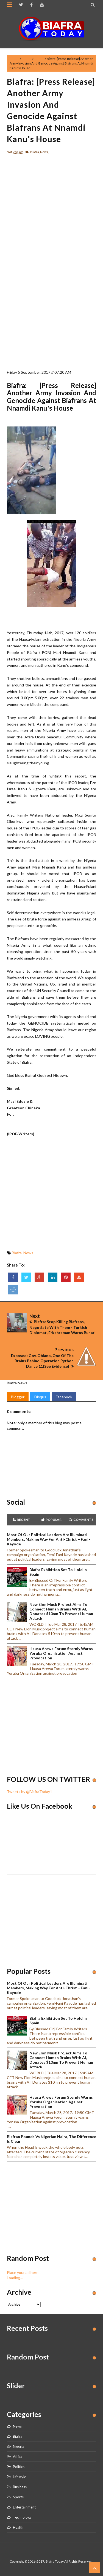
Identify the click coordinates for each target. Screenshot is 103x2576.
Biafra (26, 59)
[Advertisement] (51, 210)
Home (14, 59)
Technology (22, 2517)
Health (18, 2527)
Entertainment (24, 2507)
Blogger (17, 1396)
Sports (18, 2497)
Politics (18, 2466)
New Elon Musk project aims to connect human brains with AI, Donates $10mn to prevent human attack (61, 1611)
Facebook (64, 1396)
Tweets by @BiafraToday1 (29, 1791)
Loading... (15, 2277)
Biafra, (35, 152)
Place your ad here (22, 2272)
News (39, 59)
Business (20, 2487)
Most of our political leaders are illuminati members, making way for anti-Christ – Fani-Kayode (48, 1539)
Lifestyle (19, 2477)
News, (44, 152)
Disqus (40, 1396)
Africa (17, 2456)
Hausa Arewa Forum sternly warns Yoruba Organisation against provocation (61, 1653)
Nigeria (18, 2446)
